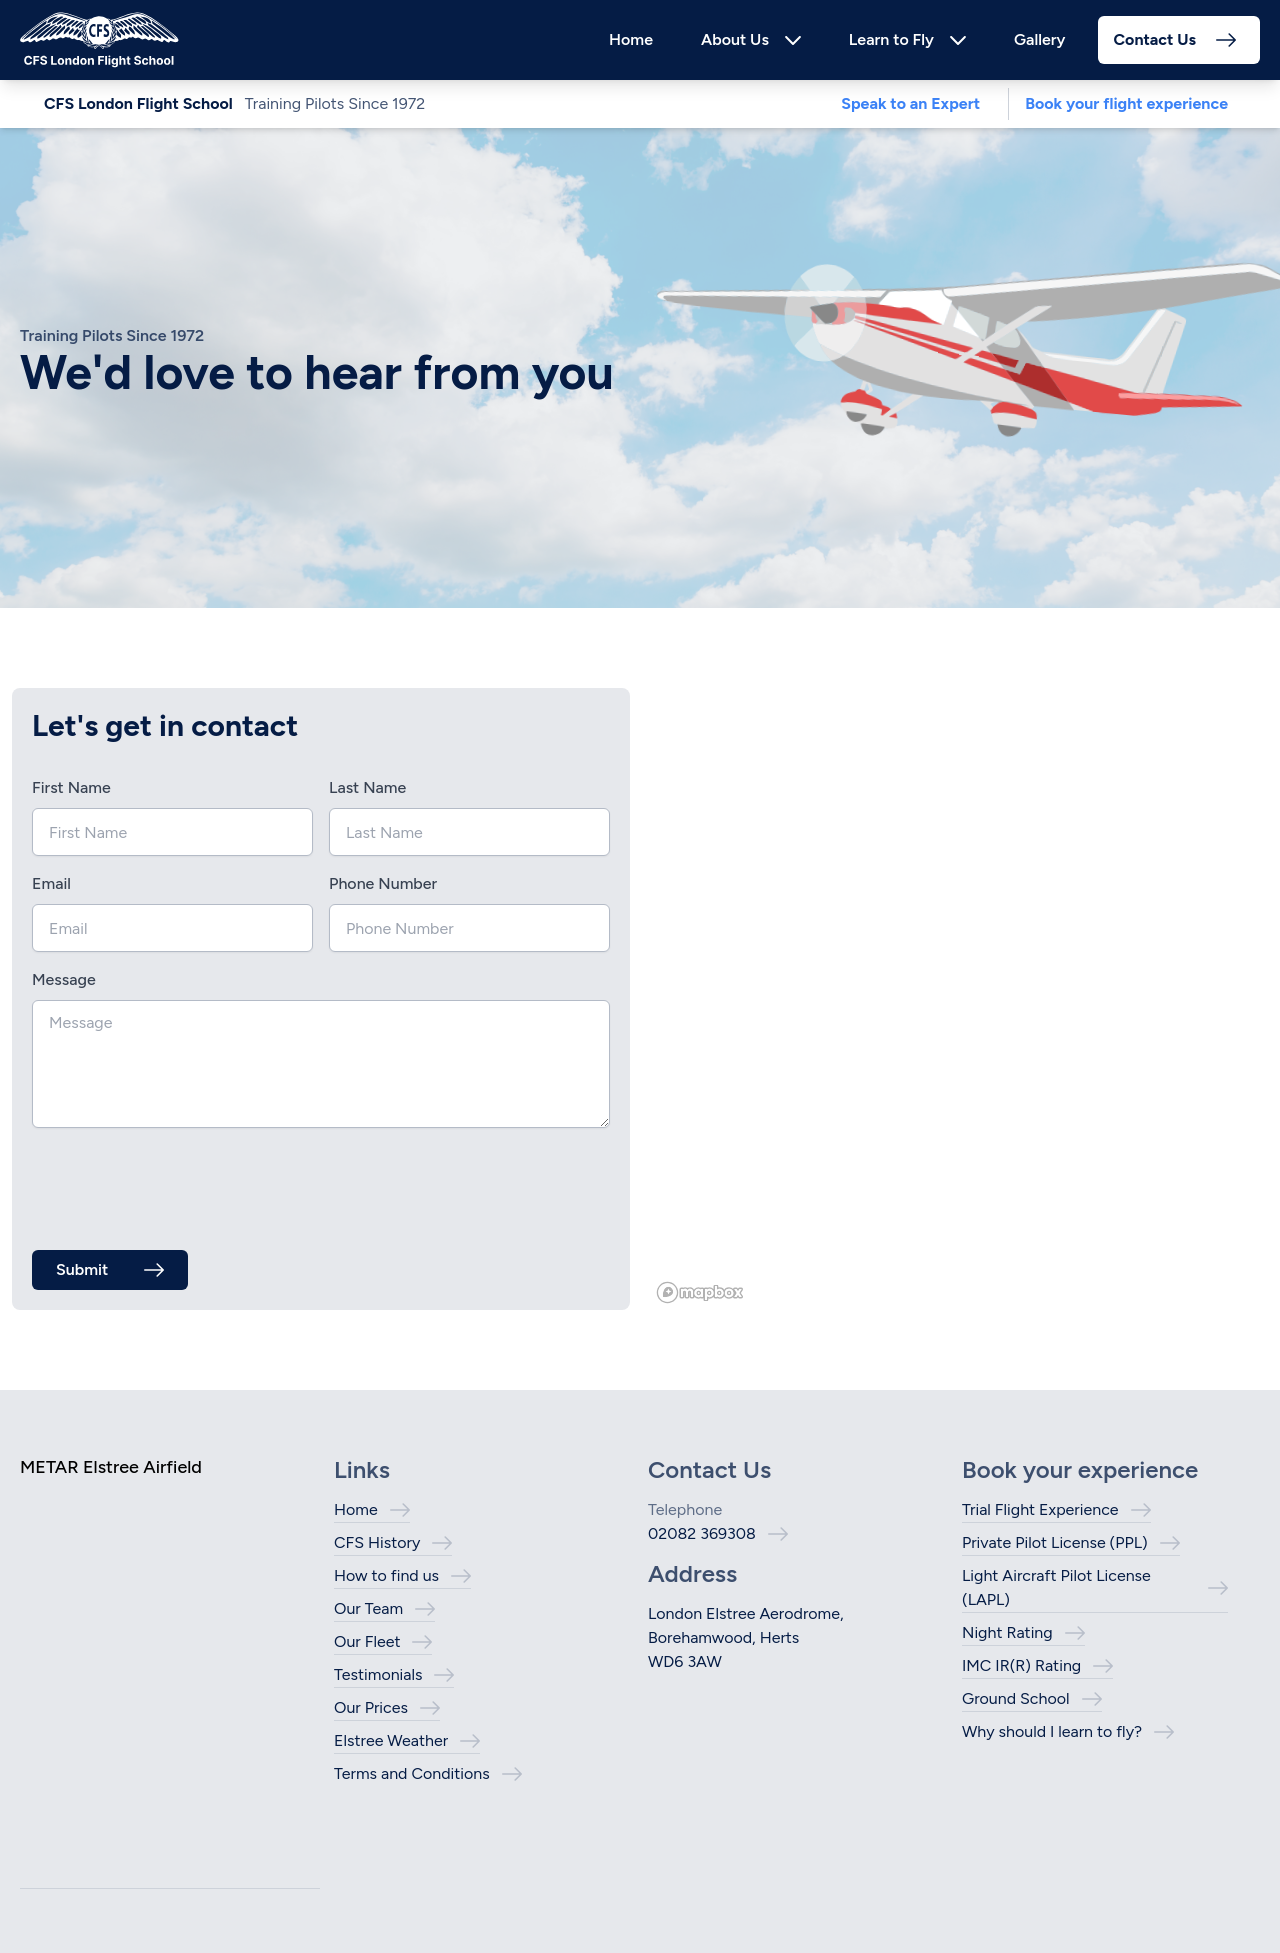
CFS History (377, 1542)
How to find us (386, 1575)
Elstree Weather (391, 1740)
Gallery (1039, 39)
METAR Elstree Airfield (111, 1467)
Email (51, 883)
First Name (71, 787)
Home (631, 39)
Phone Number (383, 883)
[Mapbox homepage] (700, 1292)
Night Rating (1007, 1632)
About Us (735, 39)
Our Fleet (367, 1641)
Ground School (1016, 1698)
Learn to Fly (891, 39)
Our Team (368, 1608)
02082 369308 (702, 1533)
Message (64, 979)
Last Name (367, 787)
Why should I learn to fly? (1052, 1731)
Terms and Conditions (412, 1773)
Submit (82, 1269)
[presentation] (184, 1183)
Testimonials (378, 1674)
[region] (959, 999)
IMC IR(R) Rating (1021, 1665)
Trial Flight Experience (1040, 1509)
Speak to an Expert (910, 103)
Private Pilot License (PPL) (1055, 1542)
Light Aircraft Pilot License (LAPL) (1056, 1587)
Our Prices (371, 1707)
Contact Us (1155, 39)
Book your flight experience (1126, 103)
